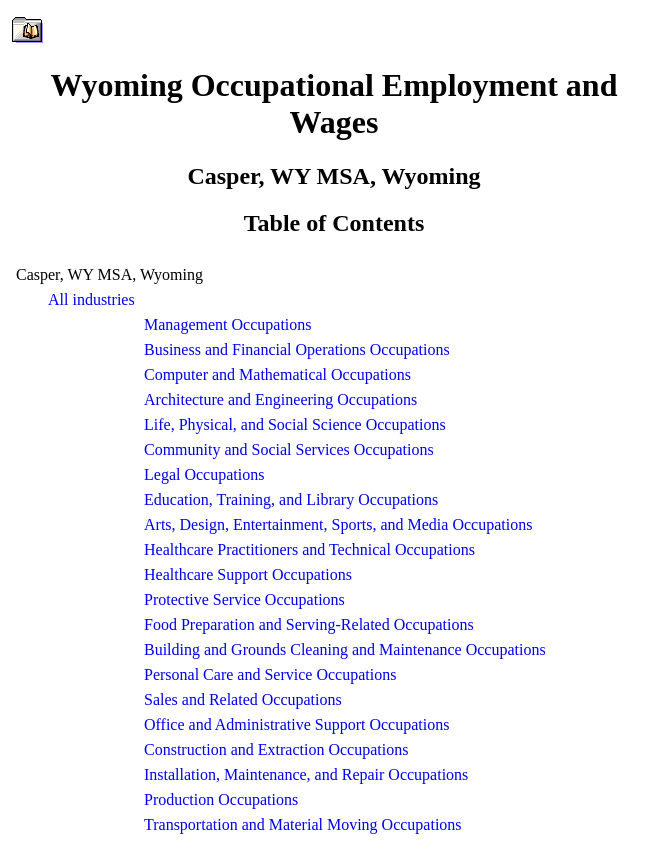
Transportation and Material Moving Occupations (303, 824)
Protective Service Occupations (244, 599)
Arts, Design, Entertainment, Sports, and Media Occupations (338, 524)
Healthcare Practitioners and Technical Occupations (309, 549)
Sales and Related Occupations (243, 699)
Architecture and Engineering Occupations (280, 399)
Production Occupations (221, 799)
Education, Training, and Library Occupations (291, 499)
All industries (91, 299)
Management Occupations (228, 324)
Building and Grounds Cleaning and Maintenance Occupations (345, 649)
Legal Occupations (204, 474)
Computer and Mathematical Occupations (277, 374)
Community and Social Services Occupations (289, 449)
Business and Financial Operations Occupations (297, 349)
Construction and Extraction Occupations (276, 749)
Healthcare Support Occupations (248, 574)
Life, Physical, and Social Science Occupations (295, 424)
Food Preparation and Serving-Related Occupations (309, 624)
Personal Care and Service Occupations (270, 674)
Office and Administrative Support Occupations (296, 724)
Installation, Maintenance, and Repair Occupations (306, 774)
